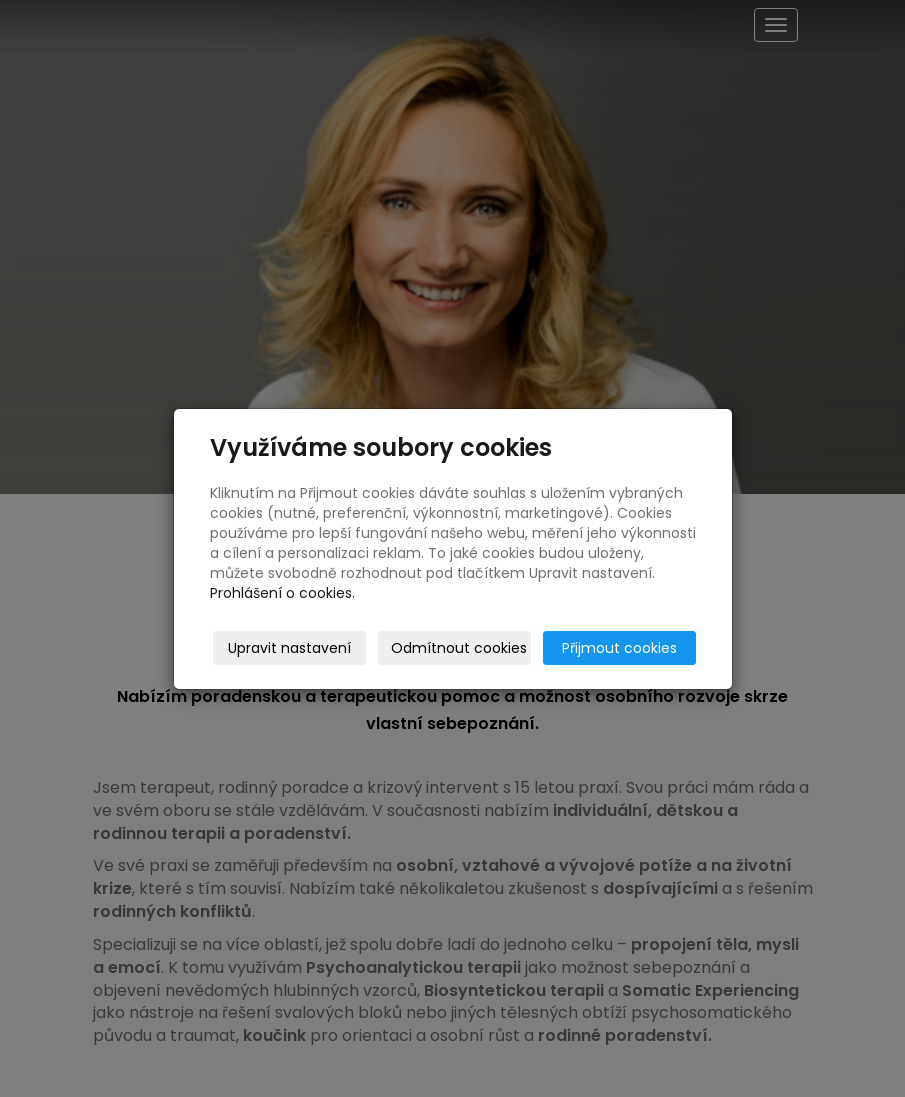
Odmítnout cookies (459, 648)
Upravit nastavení (289, 648)
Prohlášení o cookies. (282, 593)
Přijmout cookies (619, 648)
